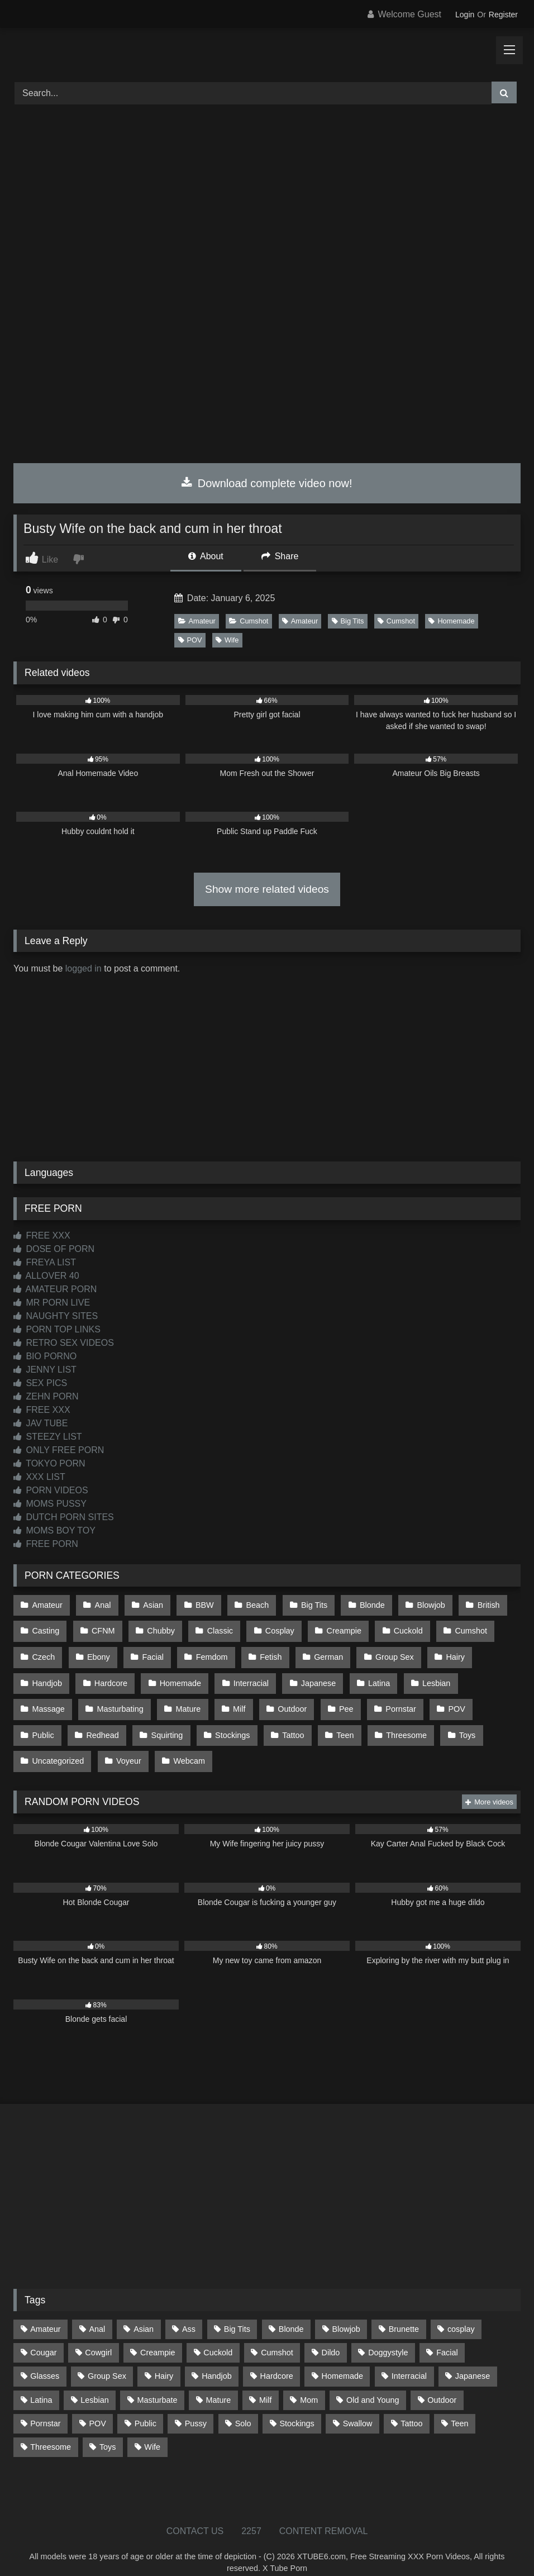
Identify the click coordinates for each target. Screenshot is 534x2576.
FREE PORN (45, 1544)
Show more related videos (267, 889)
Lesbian (427, 1674)
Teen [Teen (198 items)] (459, 2406)
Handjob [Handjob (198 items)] (217, 2359)
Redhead (491, 1698)
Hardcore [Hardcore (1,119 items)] (276, 2359)
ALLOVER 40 (46, 1275)
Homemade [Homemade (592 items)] (342, 2359)
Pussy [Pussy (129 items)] (196, 2406)
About (205, 556)
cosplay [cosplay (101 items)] (461, 2311)
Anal (101, 1603)
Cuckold (399, 1627)
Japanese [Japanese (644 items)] (472, 2359)
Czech (43, 1651)
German (321, 1651)
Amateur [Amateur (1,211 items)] (45, 2311)
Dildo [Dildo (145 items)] (331, 2335)
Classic (215, 1627)
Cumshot (248, 621)
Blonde (363, 1603)
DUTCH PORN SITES (63, 1517)
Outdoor (222, 1698)
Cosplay (273, 1627)
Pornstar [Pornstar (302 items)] (45, 2406)
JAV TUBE (40, 1423)
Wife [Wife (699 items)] (152, 2430)
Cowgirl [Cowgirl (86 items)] (98, 2335)
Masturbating (55, 1698)
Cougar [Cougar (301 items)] (43, 2335)
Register (503, 14)
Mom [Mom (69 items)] (309, 2382)
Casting (45, 1627)
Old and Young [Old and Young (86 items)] (372, 2382)
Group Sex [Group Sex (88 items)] (107, 2359)
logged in (83, 968)
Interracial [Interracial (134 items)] (409, 2359)
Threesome (281, 1722)
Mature (121, 1698)
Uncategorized (406, 1722)
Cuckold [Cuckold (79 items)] (217, 2335)
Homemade (451, 621)
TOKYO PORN (49, 1463)
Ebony (96, 1651)
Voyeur (475, 1722)
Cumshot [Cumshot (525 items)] (277, 2335)
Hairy (445, 1651)
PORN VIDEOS (50, 1490)
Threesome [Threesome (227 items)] (50, 2430)
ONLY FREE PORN (58, 1450)
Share (279, 556)
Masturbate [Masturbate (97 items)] (157, 2382)
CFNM (101, 1627)
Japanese (312, 1674)
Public (433, 1698)
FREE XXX (41, 1235)
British (477, 1603)
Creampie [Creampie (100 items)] (157, 2335)
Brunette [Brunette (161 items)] (404, 2311)
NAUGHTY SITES (55, 1316)
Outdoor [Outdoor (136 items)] (441, 2382)
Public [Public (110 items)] (145, 2406)
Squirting (48, 1722)
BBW (200, 1603)
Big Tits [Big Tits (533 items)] (237, 2311)
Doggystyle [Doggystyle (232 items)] (388, 2335)
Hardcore (109, 1674)
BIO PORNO (45, 1356)
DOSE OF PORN (53, 1249)
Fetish (264, 1651)
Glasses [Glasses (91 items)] (44, 2359)
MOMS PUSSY (50, 1503)
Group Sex (385, 1651)
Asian (150, 1603)
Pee (275, 1698)
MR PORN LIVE (51, 1302)
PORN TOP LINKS (57, 1329)
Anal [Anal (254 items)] (97, 2311)
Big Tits (348, 621)
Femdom (207, 1651)
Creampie (336, 1627)
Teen (221, 1722)
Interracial (246, 1674)
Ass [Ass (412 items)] (189, 2311)
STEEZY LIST (47, 1436)
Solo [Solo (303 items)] (243, 2406)
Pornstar (328, 1698)
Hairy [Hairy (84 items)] (164, 2359)
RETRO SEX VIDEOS (63, 1342)
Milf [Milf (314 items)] (265, 2382)
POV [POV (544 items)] (97, 2406)
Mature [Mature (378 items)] (218, 2382)
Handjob (47, 1674)
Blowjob (421, 1603)
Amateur (197, 621)
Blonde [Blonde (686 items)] (291, 2311)
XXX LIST (39, 1477)
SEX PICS (40, 1383)
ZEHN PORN (46, 1396)
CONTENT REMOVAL (323, 2514)
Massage (489, 1674)
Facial (149, 1651)
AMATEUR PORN (55, 1289)
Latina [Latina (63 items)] (41, 2382)
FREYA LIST (44, 1262)
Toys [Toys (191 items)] (107, 2430)
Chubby (158, 1627)
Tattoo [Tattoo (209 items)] (411, 2406)
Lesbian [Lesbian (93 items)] (94, 2382)
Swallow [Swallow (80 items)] (358, 2406)
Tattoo (171, 1722)
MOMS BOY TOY (54, 1530)
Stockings (111, 1722)
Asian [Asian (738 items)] (144, 2311)
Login (464, 14)
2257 (251, 2514)
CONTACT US (195, 2514)
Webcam (48, 1745)
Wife (227, 640)
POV (190, 640)
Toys (340, 1722)
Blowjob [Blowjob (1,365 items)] (346, 2311)
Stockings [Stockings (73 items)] (296, 2406)
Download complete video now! (267, 483)
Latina (372, 1674)
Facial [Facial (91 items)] (446, 2335)
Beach (251, 1603)
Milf (171, 1698)
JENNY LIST (45, 1369)
